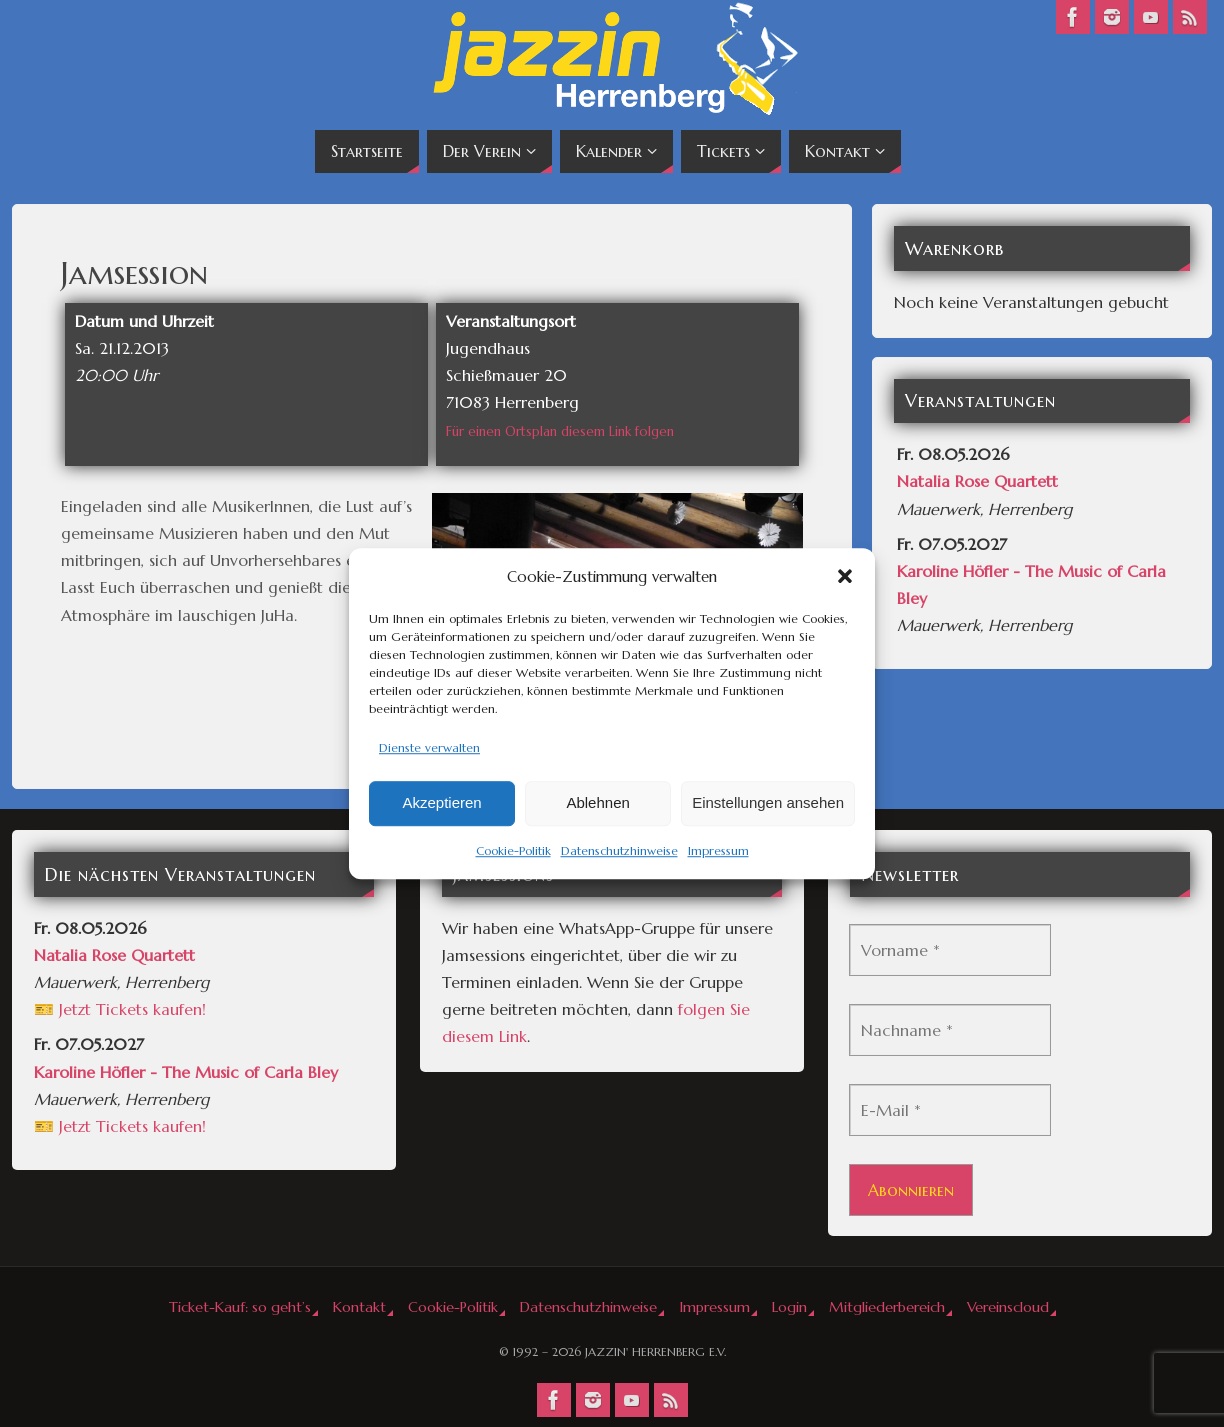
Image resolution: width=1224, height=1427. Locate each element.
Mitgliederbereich (887, 1307)
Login (789, 1307)
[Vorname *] (950, 950)
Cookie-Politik (513, 850)
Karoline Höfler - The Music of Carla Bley (186, 1072)
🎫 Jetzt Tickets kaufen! (120, 1009)
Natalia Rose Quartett (977, 481)
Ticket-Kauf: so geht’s (240, 1307)
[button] (845, 576)
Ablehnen (597, 803)
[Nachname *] (950, 1030)
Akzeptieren (441, 803)
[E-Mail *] (950, 1110)
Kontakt (359, 1307)
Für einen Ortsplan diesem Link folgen (560, 431)
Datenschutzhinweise (619, 850)
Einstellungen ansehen (768, 803)
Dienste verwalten (429, 747)
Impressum (718, 850)
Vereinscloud (1008, 1307)
